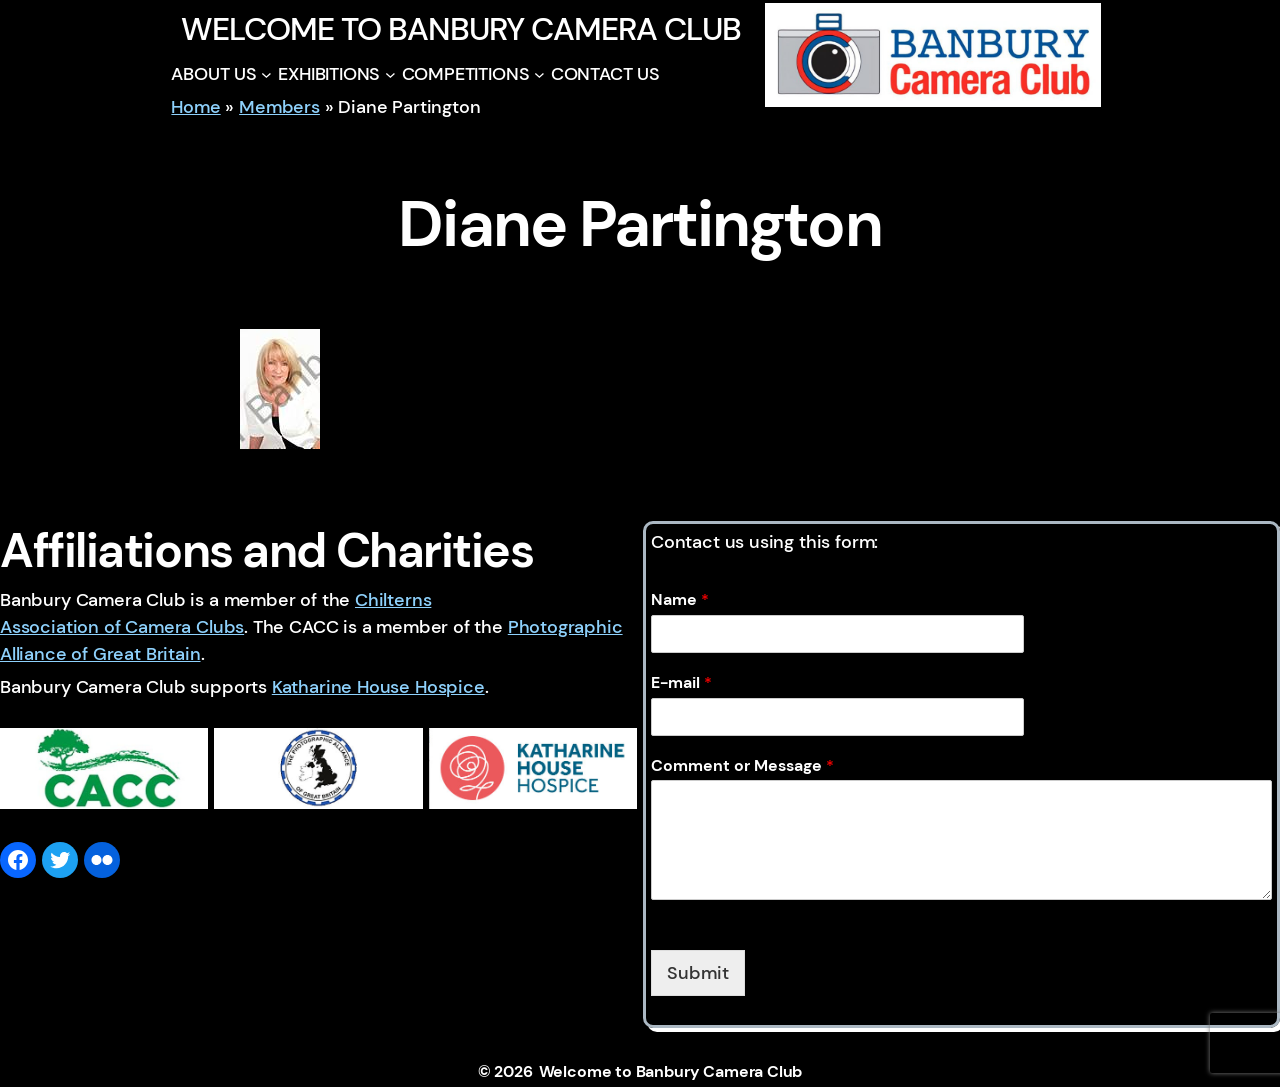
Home (195, 107)
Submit (698, 973)
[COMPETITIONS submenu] (539, 74)
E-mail (681, 683)
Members (279, 107)
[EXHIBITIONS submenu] (390, 74)
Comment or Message (742, 766)
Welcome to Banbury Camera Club (460, 29)
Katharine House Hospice (378, 687)
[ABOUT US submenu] (266, 74)
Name (680, 600)
